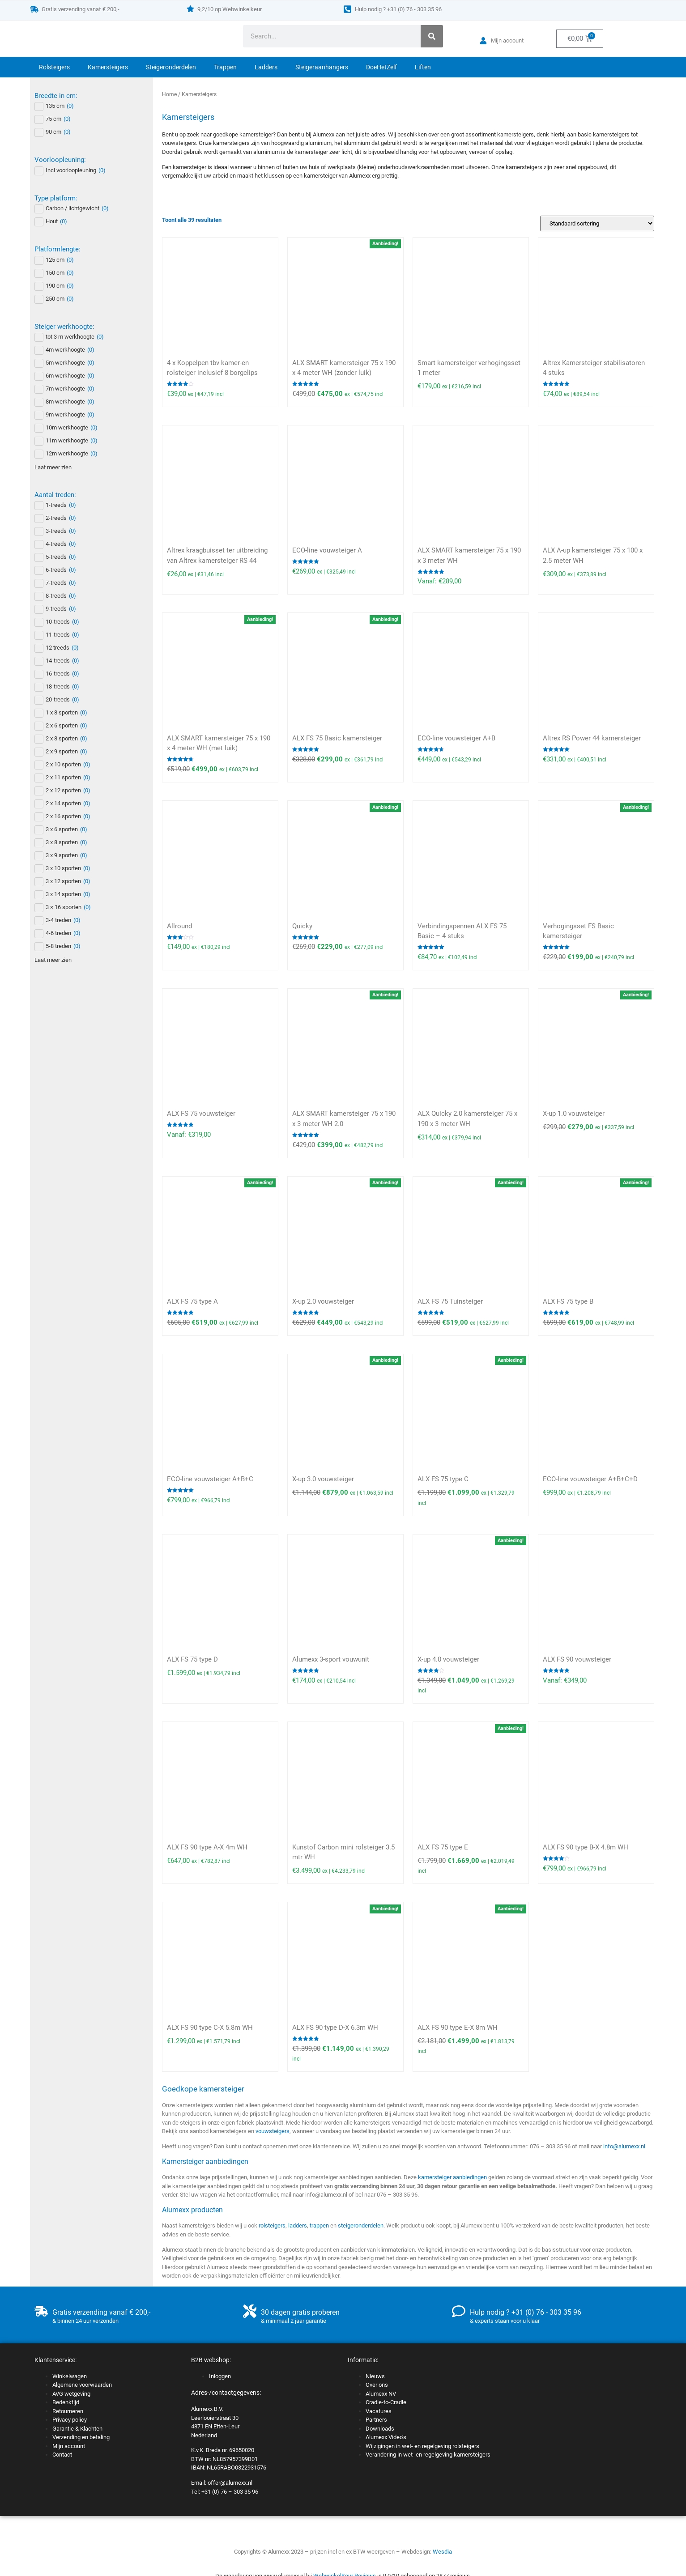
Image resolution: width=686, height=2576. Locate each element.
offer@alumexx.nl (230, 2482)
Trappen (225, 67)
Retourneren (67, 2411)
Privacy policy (69, 2419)
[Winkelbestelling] (597, 223)
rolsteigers (272, 2225)
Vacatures (379, 2411)
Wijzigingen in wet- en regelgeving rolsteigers (422, 2446)
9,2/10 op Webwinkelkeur (229, 9)
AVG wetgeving (71, 2393)
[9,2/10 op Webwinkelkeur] (190, 9)
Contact (62, 2454)
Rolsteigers (54, 67)
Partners (376, 2419)
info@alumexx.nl (624, 2146)
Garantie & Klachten (77, 2428)
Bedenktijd (65, 2402)
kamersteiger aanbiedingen (452, 2177)
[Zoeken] (432, 36)
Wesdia (442, 2551)
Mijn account (68, 2446)
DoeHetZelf (381, 67)
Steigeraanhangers (321, 67)
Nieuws (375, 2376)
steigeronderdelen (360, 2225)
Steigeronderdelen (171, 67)
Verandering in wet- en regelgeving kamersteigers (428, 2454)
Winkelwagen (69, 2376)
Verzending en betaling (81, 2437)
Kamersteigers (108, 67)
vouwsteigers (273, 2131)
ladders (297, 2225)
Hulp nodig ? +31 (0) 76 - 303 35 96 (398, 9)
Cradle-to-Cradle (386, 2402)
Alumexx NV (381, 2393)
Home (169, 94)
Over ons (377, 2384)
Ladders (266, 67)
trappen (319, 2225)
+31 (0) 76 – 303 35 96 (229, 2491)
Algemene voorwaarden (82, 2384)
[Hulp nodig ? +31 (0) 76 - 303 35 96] (347, 9)
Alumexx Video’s (386, 2437)
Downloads (380, 2428)
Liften (423, 67)
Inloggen (220, 2376)
